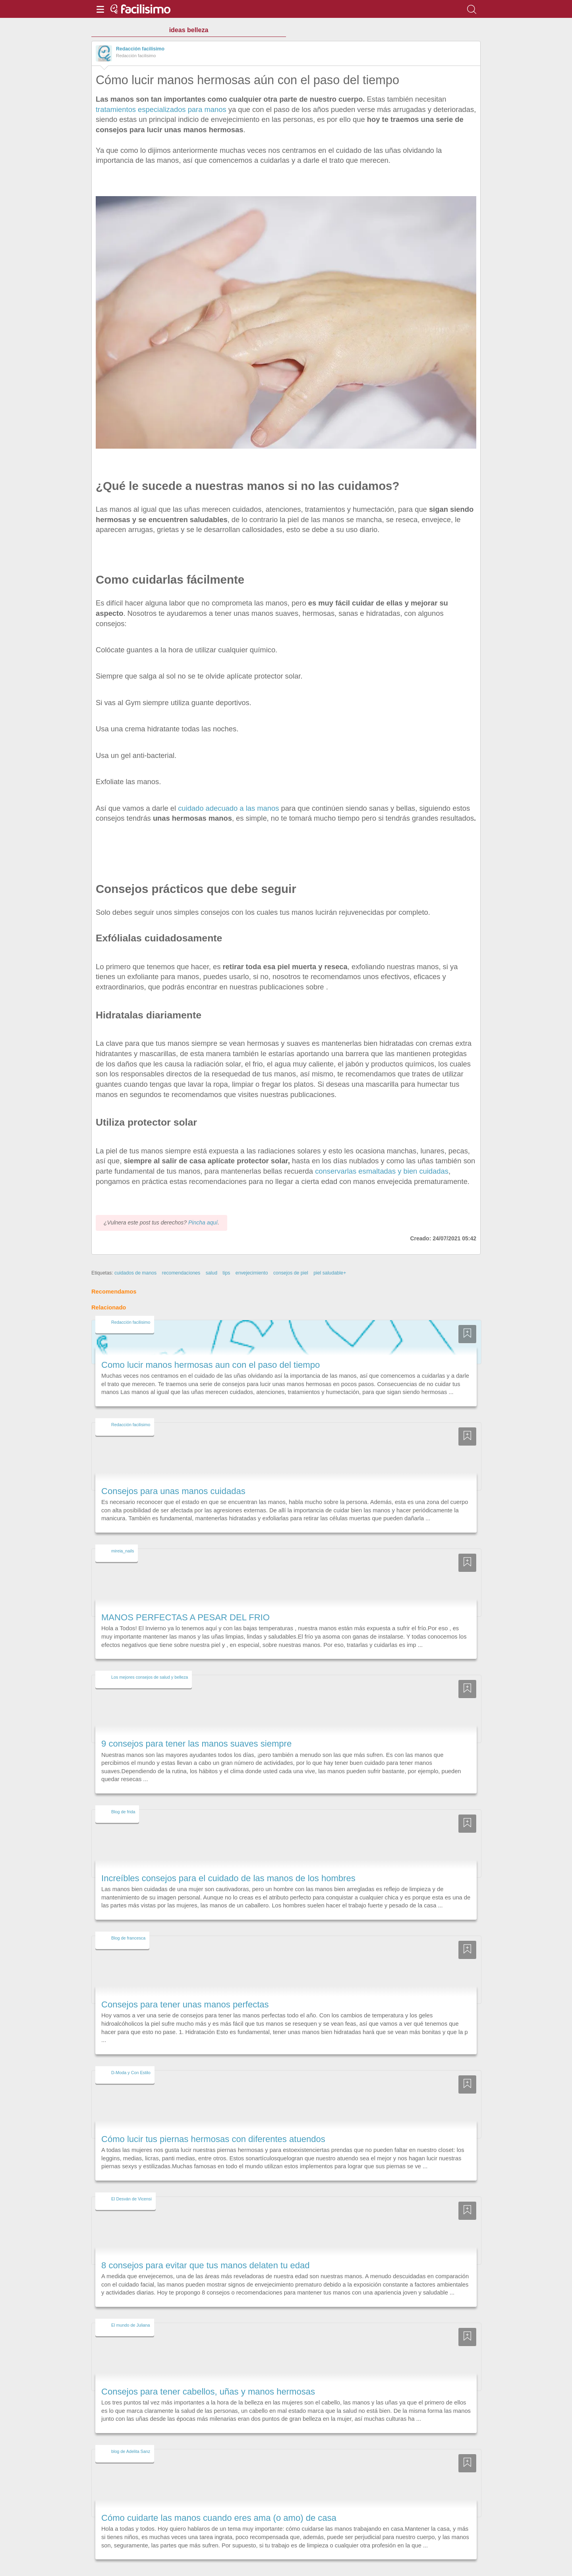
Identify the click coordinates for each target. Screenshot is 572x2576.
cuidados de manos (135, 1252)
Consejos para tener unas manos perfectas (185, 1984)
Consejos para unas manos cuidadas (173, 1470)
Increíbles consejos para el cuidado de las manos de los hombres (228, 1858)
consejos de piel (290, 1252)
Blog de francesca (128, 1917)
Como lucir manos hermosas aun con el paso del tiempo (210, 1344)
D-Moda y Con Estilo (131, 2052)
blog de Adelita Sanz (130, 2430)
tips (226, 1252)
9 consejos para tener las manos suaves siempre (196, 1723)
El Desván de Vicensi (131, 2178)
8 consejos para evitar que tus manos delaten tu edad (205, 2245)
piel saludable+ (329, 1252)
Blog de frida (123, 1791)
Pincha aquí (203, 1202)
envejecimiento (252, 1252)
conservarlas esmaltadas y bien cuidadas (381, 1171)
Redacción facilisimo (140, 49)
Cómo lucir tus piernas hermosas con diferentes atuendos (213, 2118)
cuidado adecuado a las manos (228, 808)
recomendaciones (181, 1252)
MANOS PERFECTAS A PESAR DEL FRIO (185, 1597)
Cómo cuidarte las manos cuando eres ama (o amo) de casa (218, 2497)
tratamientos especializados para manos (161, 109)
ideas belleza (189, 30)
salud (211, 1252)
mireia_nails (122, 1530)
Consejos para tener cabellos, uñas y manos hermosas (208, 2371)
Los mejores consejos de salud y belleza (149, 1656)
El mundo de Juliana (130, 2304)
